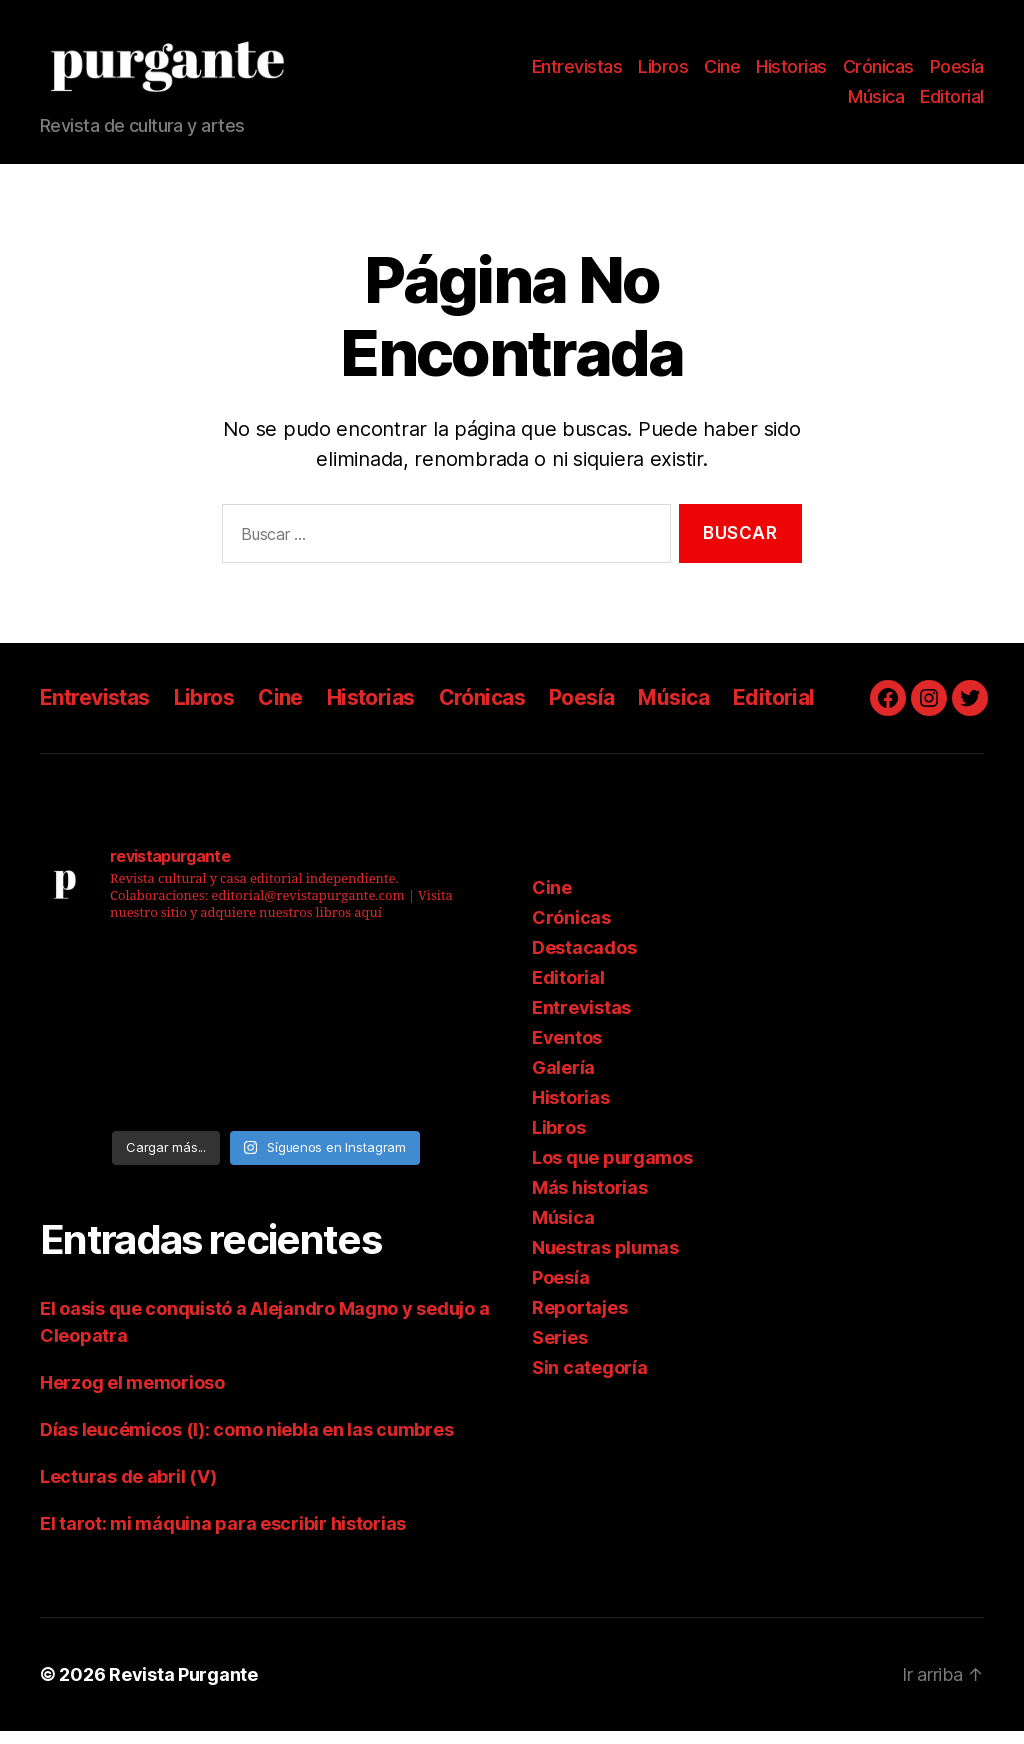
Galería (563, 1080)
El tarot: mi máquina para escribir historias (223, 1536)
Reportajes (579, 1320)
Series (559, 1350)
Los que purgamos (612, 1170)
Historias (791, 73)
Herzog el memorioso (132, 1395)
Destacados (584, 960)
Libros (663, 73)
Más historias (590, 1200)
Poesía (957, 73)
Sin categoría (590, 1380)
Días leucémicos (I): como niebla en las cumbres (246, 1442)
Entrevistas (577, 73)
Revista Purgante (183, 1687)
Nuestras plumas (605, 1260)
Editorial (952, 102)
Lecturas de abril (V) (128, 1489)
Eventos (567, 1050)
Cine (722, 73)
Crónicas (878, 73)
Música (876, 102)
